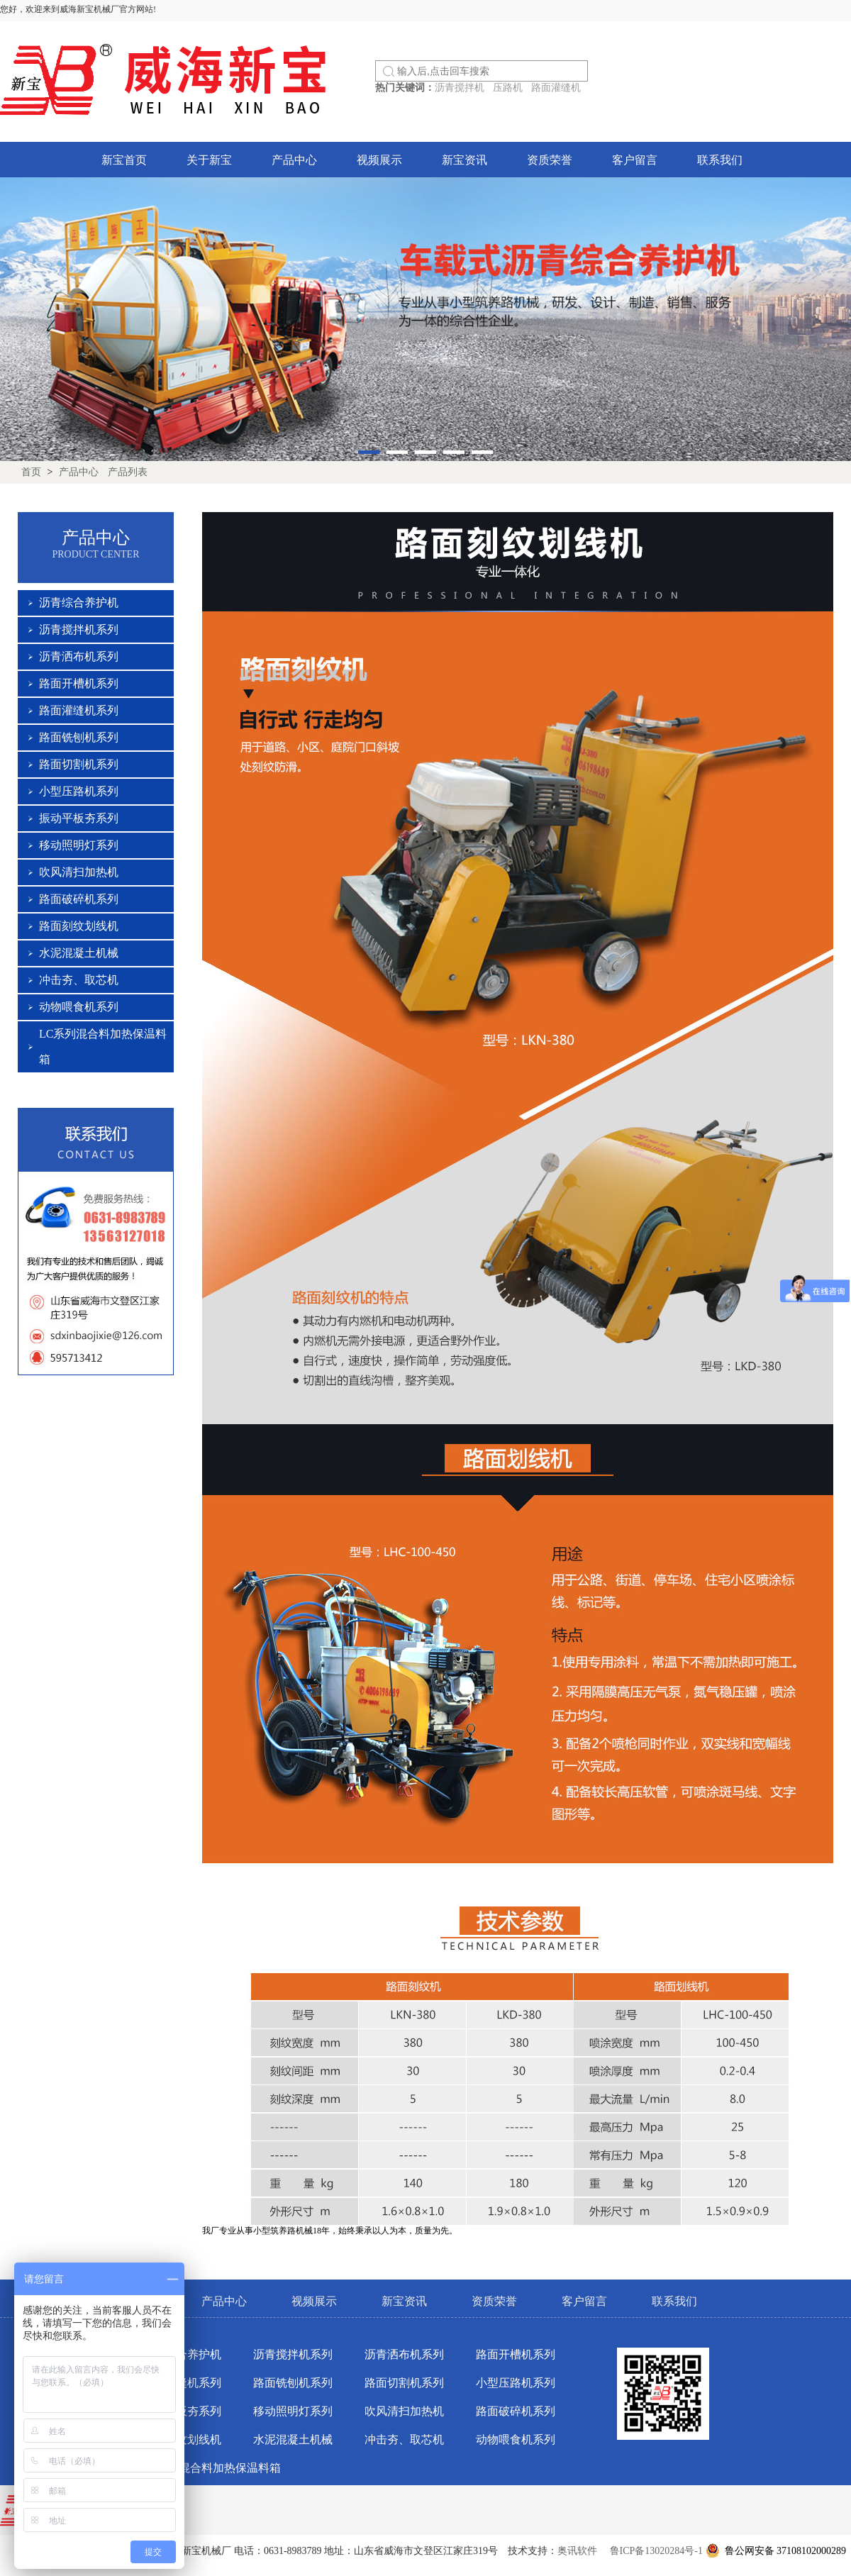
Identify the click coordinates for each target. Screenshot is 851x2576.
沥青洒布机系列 (78, 656)
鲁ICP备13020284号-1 (656, 2551)
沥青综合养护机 (78, 602)
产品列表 (128, 472)
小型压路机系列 (78, 791)
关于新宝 (209, 160)
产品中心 (294, 160)
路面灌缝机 (556, 87)
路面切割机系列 (78, 764)
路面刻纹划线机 (78, 926)
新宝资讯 (464, 160)
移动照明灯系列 (78, 845)
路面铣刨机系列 (78, 737)
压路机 (508, 87)
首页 (31, 472)
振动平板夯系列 (78, 818)
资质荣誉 (549, 160)
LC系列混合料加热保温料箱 (211, 2468)
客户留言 (634, 160)
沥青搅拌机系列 (78, 629)
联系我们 (719, 160)
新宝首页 (124, 160)
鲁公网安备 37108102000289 (779, 2551)
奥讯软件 (577, 2551)
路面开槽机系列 (78, 683)
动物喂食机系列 (78, 1007)
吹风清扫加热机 (78, 872)
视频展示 (379, 160)
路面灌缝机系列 (78, 710)
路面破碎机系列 (78, 899)
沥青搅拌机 (459, 87)
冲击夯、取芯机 (78, 980)
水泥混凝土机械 (78, 953)
